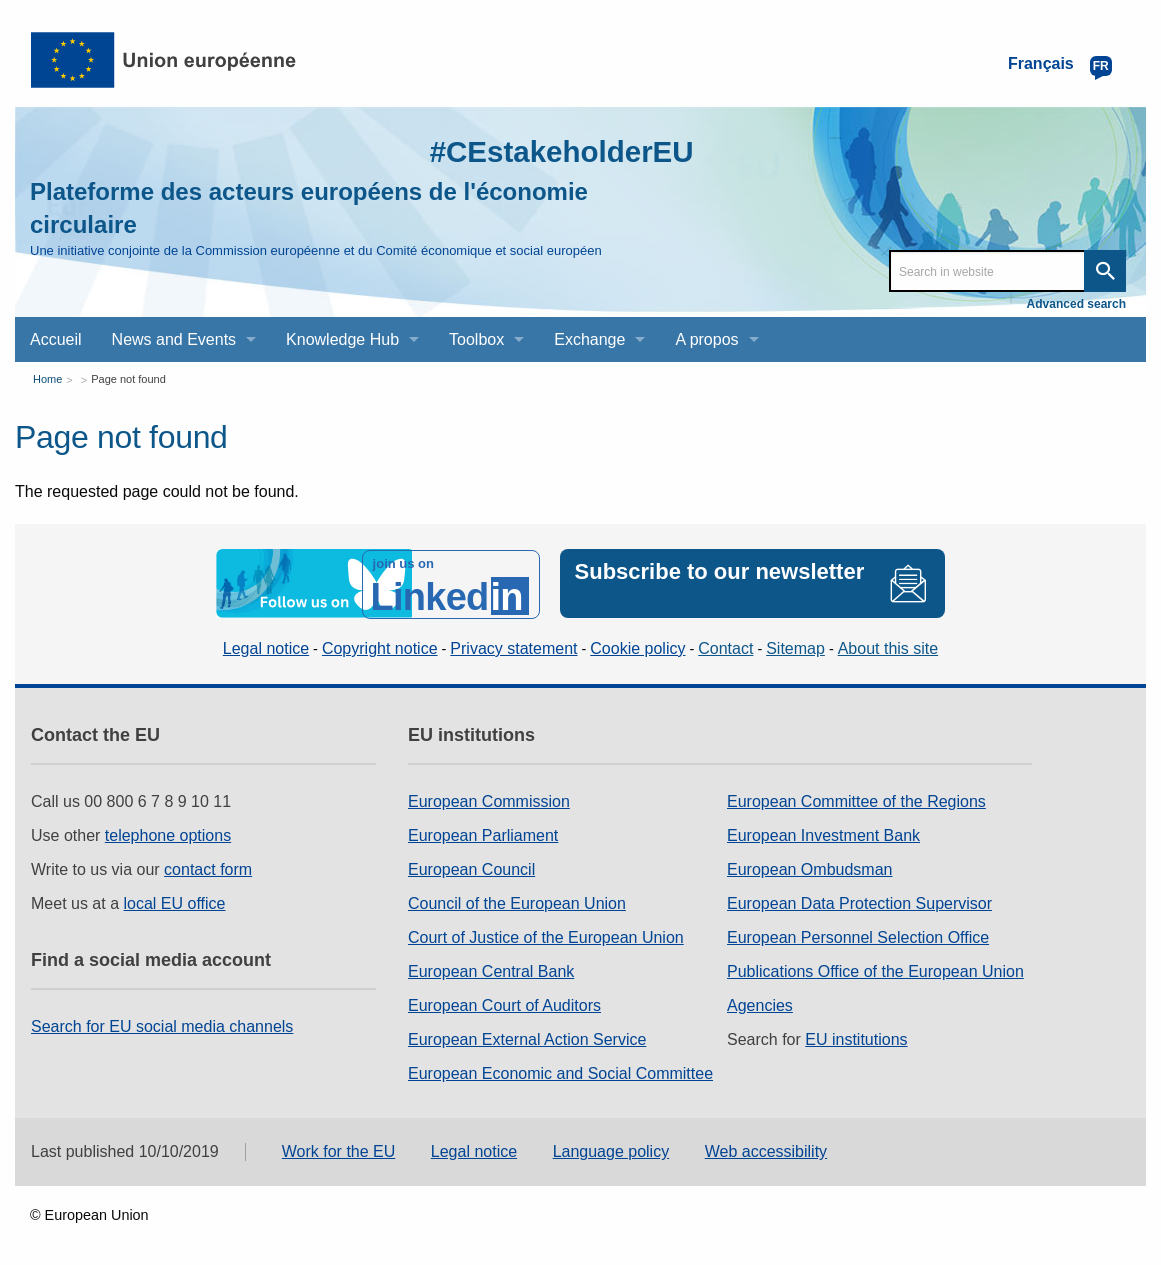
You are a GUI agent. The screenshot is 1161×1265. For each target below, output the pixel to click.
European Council (471, 868)
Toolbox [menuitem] (476, 339)
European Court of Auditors (504, 1004)
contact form (208, 868)
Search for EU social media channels (162, 1025)
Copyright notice (380, 647)
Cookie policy (637, 647)
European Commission (489, 800)
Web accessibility (766, 1151)
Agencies (760, 1004)
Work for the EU (339, 1151)
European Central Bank (491, 970)
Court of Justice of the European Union (546, 936)
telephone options (168, 834)
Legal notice (266, 647)
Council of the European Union (517, 902)
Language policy (611, 1151)
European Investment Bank (823, 834)
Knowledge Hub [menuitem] (342, 339)
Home (47, 379)
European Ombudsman (809, 868)
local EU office (175, 902)
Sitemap (795, 647)
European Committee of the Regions (856, 800)
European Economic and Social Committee (560, 1072)
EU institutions (856, 1038)
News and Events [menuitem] (174, 339)
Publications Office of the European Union (875, 970)
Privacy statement (513, 647)
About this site (888, 647)
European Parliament (483, 834)
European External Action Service (527, 1038)
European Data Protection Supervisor (859, 902)
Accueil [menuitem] (56, 339)
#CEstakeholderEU (559, 151)
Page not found (128, 379)
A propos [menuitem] (706, 339)
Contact (725, 647)
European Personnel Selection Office (858, 936)
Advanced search (1076, 304)
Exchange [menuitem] (589, 339)
